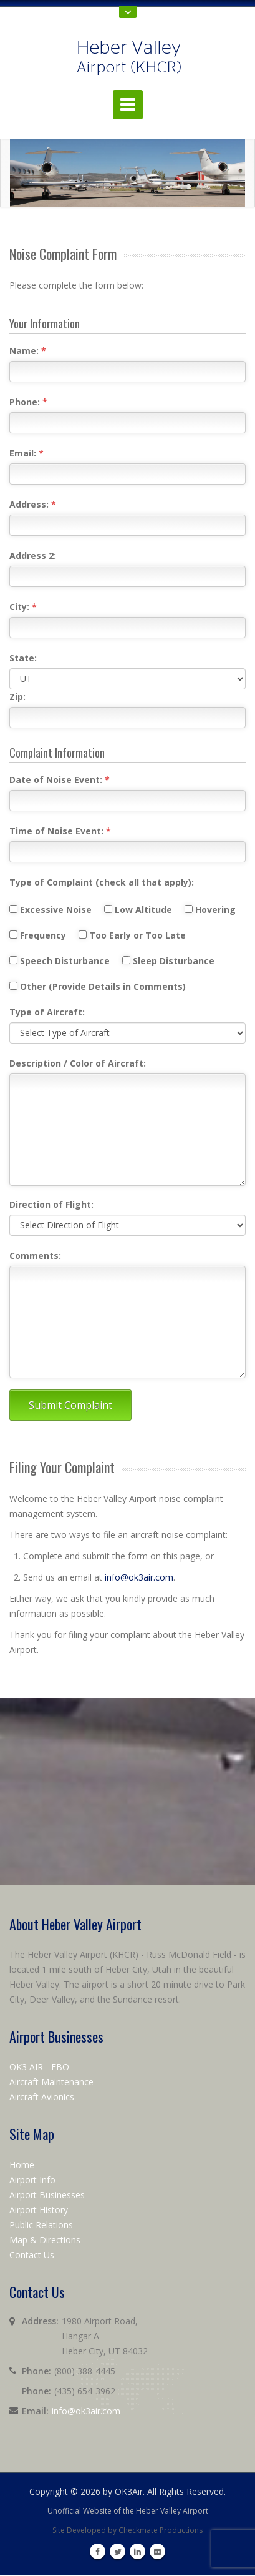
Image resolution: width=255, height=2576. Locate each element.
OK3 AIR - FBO (39, 2067)
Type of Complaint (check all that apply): (101, 882)
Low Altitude (143, 909)
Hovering (215, 909)
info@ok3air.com (139, 1577)
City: (23, 607)
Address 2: (32, 555)
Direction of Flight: (51, 1204)
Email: (26, 453)
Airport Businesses (47, 2195)
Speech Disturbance (64, 961)
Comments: (35, 1255)
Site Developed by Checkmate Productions (127, 2530)
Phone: (28, 402)
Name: (27, 351)
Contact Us (31, 2255)
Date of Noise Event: (59, 780)
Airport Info (32, 2180)
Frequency (42, 935)
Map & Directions (44, 2240)
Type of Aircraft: (47, 1012)
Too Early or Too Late (137, 935)
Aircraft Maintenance (51, 2082)
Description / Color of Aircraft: (77, 1063)
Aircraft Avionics (41, 2097)
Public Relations (41, 2225)
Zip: (17, 697)
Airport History (38, 2210)
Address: (32, 504)
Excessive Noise (55, 909)
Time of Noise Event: (60, 831)
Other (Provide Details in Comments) (97, 986)
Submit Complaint (70, 1405)
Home (21, 2165)
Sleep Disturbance (173, 961)
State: (23, 658)
